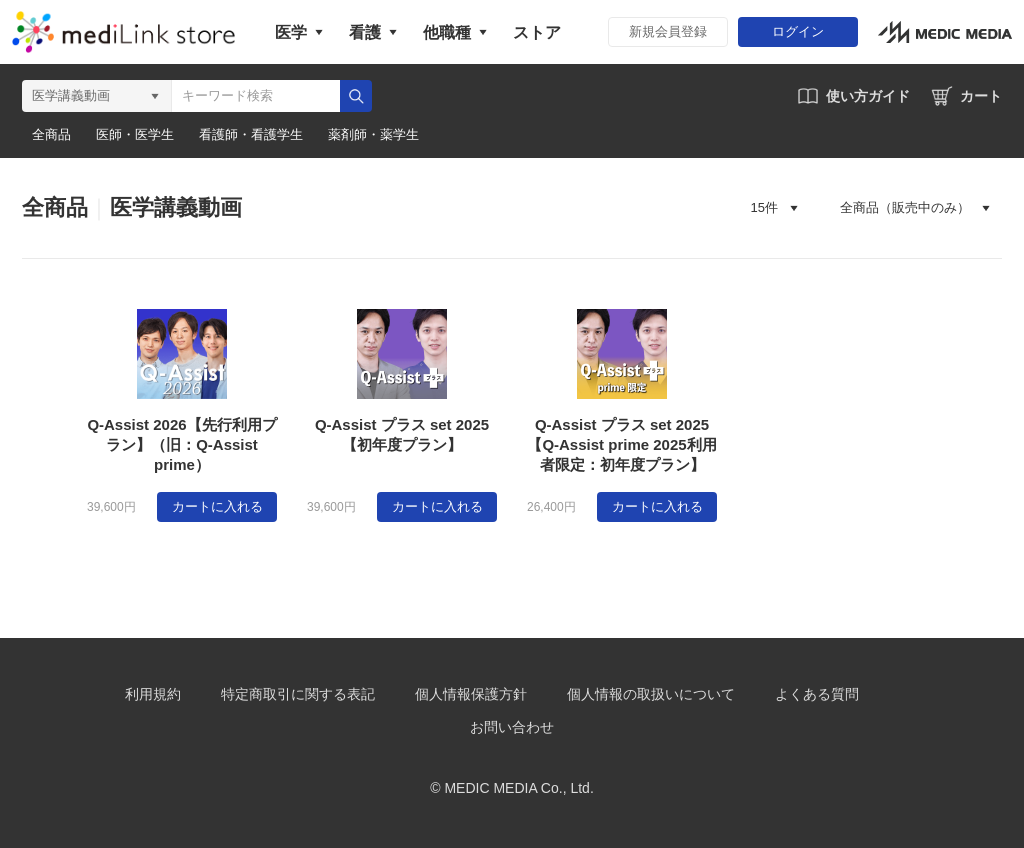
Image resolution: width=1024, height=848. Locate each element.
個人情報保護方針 (471, 694)
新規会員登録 (668, 31)
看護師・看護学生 (251, 135)
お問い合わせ (512, 727)
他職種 (447, 32)
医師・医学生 (135, 135)
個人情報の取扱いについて (651, 694)
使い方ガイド (868, 96)
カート (981, 96)
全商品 (51, 135)
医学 (291, 32)
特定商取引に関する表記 (298, 694)
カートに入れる (217, 506)
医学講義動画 (176, 207)
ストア (537, 32)
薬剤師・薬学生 (373, 135)
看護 (365, 32)
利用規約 (153, 694)
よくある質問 (817, 694)
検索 (356, 96)
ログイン (798, 31)
